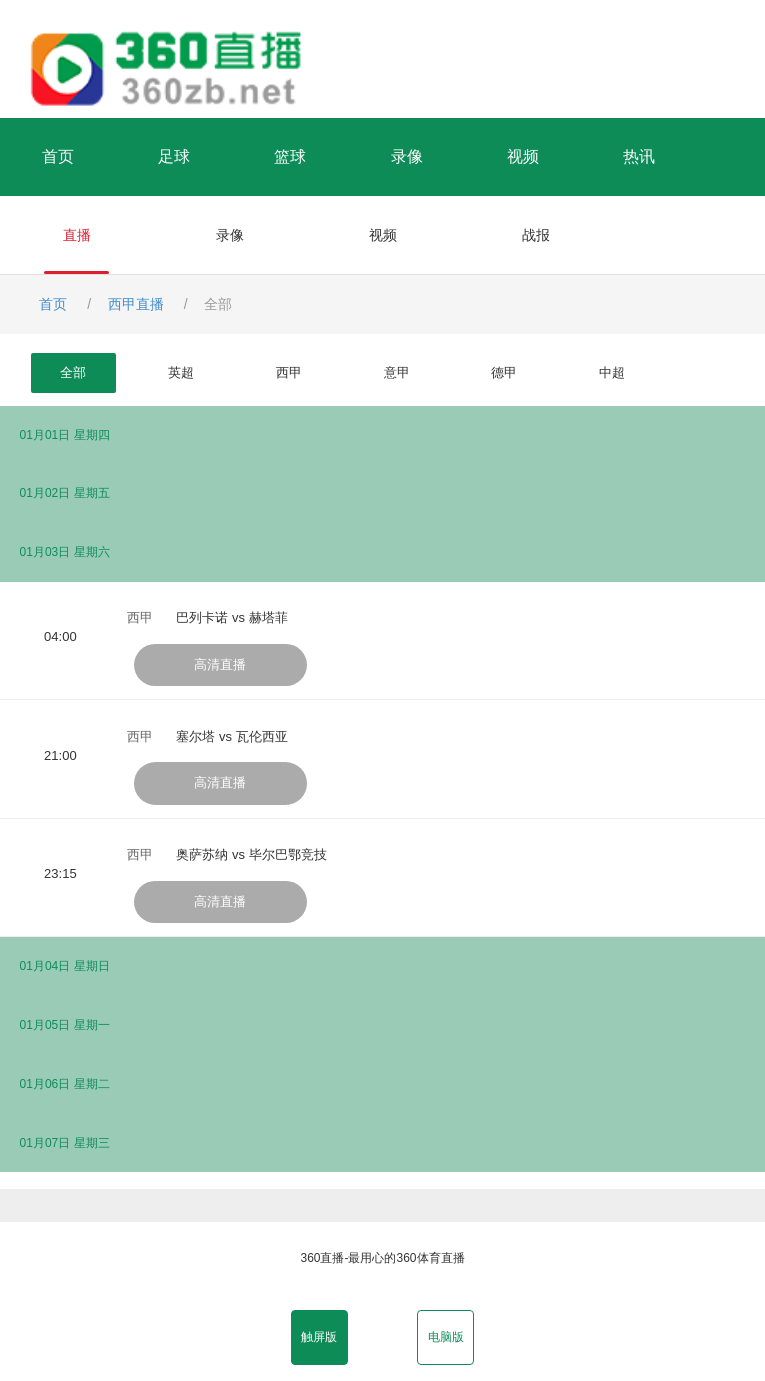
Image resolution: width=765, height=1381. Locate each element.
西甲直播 (136, 304)
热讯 (639, 156)
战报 (536, 235)
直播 (77, 235)
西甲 (289, 372)
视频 (523, 156)
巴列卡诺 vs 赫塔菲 (231, 617)
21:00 (60, 755)
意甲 (397, 372)
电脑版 (446, 1337)
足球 (174, 156)
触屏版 (319, 1337)
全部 (73, 372)
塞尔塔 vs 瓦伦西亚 (231, 736)
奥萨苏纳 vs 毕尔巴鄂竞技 (251, 854)
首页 (58, 156)
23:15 (60, 873)
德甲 (504, 372)
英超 (181, 372)
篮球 (290, 156)
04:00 (60, 636)
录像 (407, 156)
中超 (612, 372)
